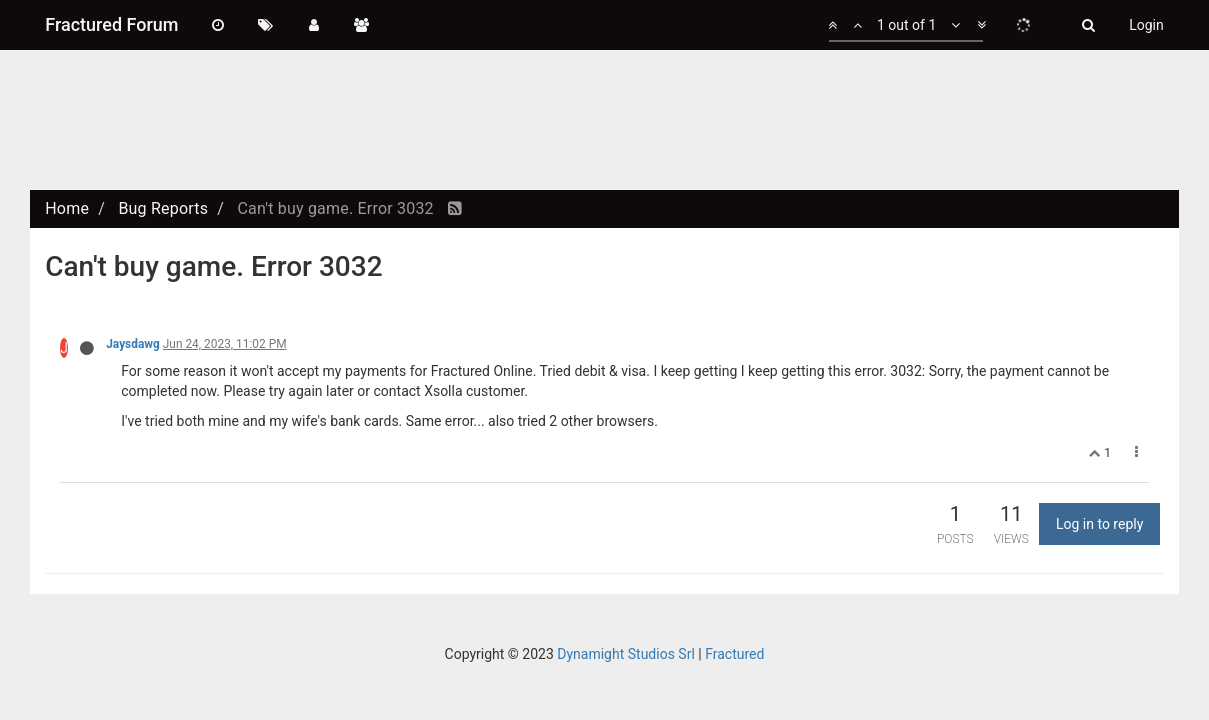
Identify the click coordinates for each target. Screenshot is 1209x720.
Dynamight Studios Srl (626, 654)
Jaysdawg (133, 344)
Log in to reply (1099, 524)
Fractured (734, 654)
